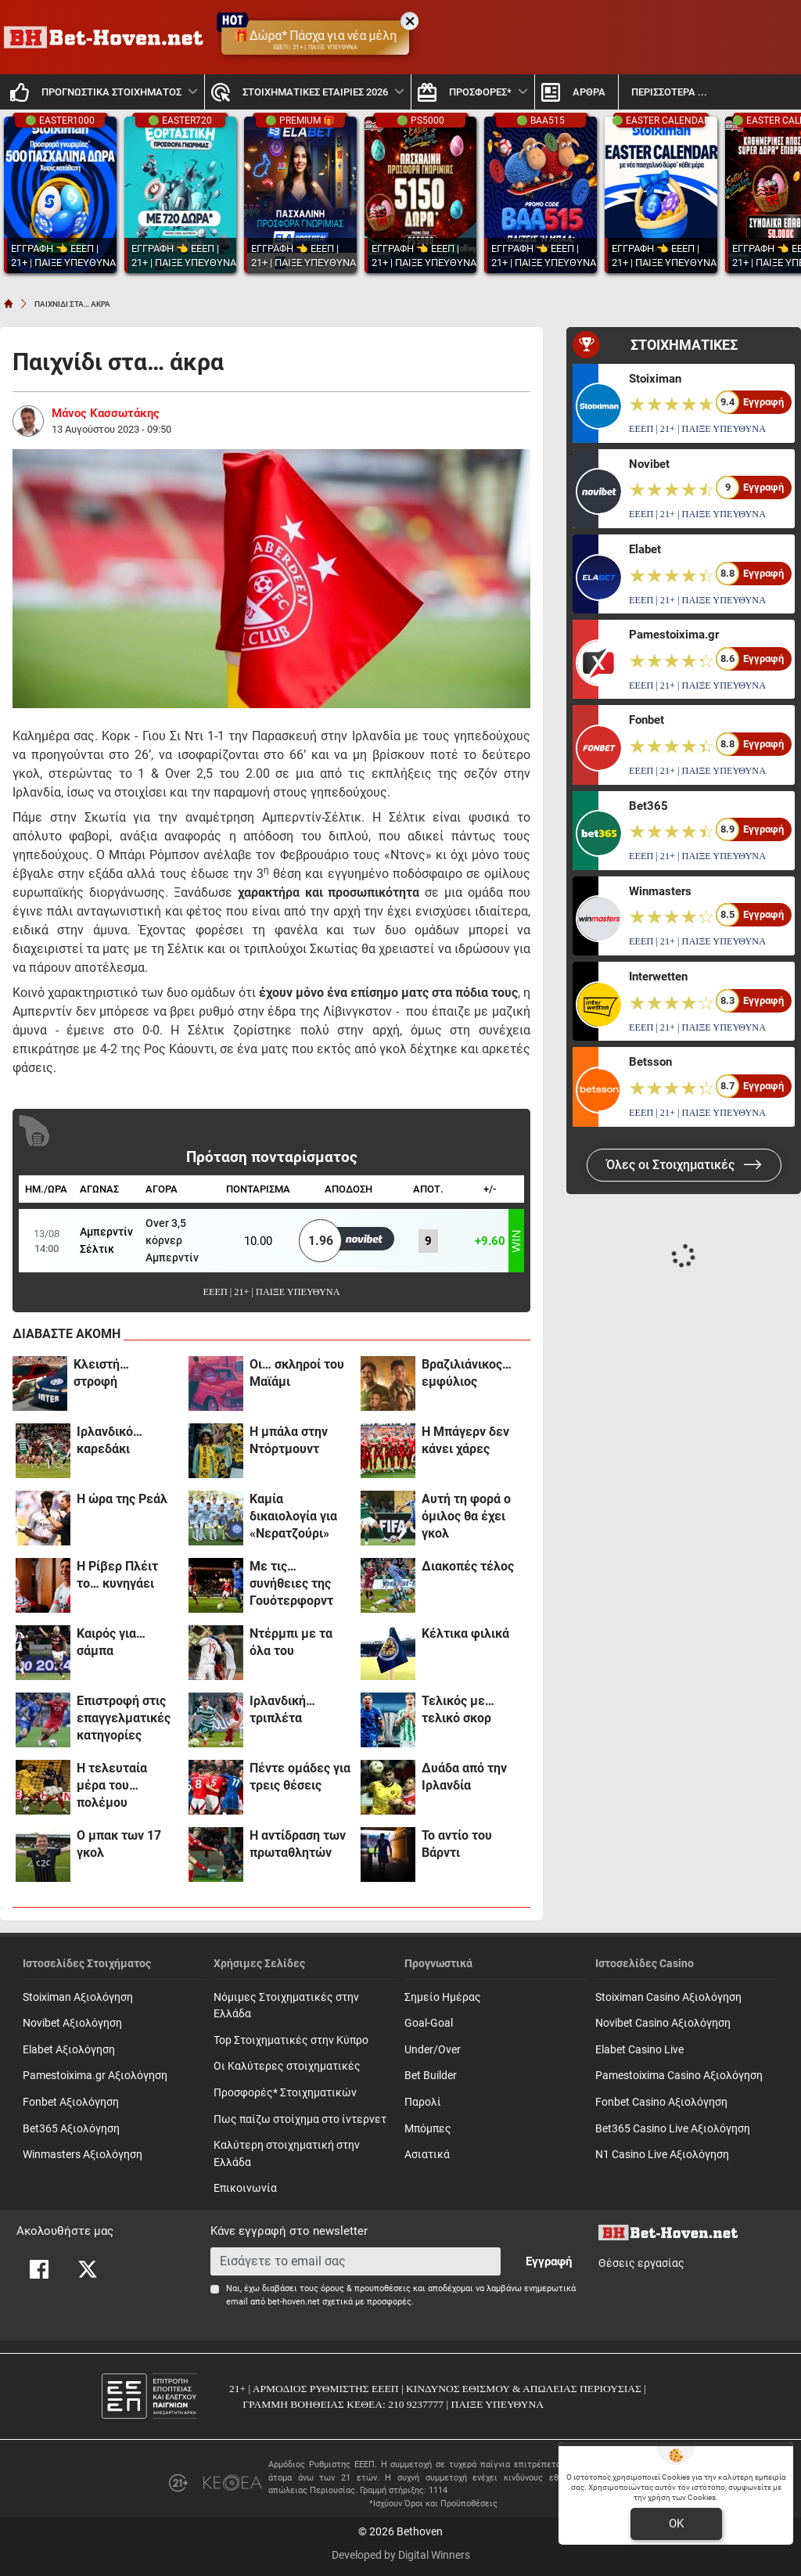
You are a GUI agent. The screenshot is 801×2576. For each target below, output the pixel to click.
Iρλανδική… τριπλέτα (282, 1709)
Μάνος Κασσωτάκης (106, 413)
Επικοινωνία (245, 2188)
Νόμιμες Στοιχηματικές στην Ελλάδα (286, 2006)
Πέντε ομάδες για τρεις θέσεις (300, 1777)
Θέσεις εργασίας (641, 2263)
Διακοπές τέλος (468, 1566)
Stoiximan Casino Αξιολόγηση (668, 1997)
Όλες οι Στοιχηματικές (684, 1164)
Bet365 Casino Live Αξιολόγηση (672, 2128)
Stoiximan (655, 379)
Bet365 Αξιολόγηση (71, 2128)
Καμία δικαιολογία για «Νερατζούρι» (293, 1516)
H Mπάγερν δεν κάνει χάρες (465, 1440)
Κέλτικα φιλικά (465, 1633)
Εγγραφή (549, 2261)
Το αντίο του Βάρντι (457, 1844)
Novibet (649, 464)
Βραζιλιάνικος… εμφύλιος (467, 1373)
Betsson (650, 1062)
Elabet (645, 549)
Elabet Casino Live (639, 2049)
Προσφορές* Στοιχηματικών (285, 2092)
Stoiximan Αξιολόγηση (78, 1997)
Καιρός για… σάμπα (111, 1642)
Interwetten (658, 977)
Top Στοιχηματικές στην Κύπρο (291, 2040)
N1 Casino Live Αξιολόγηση (662, 2154)
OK (676, 2524)
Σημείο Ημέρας (442, 1997)
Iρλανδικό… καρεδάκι (109, 1440)
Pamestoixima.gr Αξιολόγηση (95, 2075)
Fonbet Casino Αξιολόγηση (661, 2102)
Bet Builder (430, 2075)
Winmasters (660, 891)
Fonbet (646, 720)
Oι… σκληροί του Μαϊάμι (297, 1373)
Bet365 (648, 806)
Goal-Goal (428, 2023)
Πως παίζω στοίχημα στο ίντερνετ (300, 2119)
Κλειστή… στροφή (101, 1373)
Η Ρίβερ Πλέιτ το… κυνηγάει (117, 1575)
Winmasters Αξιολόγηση (82, 2154)
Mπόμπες (427, 2128)
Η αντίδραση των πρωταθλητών (298, 1844)
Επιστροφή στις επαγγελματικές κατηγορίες (124, 1718)
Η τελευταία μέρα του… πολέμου (112, 1785)
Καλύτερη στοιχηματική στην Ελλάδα (287, 2154)
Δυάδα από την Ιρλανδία (464, 1777)
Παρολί (422, 2102)
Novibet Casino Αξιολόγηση (663, 2023)
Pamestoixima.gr (674, 635)
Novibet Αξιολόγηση (72, 2023)
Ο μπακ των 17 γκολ (119, 1844)
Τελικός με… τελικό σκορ (458, 1709)
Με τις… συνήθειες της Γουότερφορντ (291, 1583)
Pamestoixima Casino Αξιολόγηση (679, 2075)
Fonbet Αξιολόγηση (71, 2102)
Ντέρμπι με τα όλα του (291, 1642)
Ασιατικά (427, 2154)
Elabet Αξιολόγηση (69, 2049)
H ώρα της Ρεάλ (122, 1498)
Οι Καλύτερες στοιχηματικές (287, 2066)
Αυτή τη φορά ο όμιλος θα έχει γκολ (466, 1516)
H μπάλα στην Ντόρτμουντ (289, 1440)
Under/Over (432, 2049)
